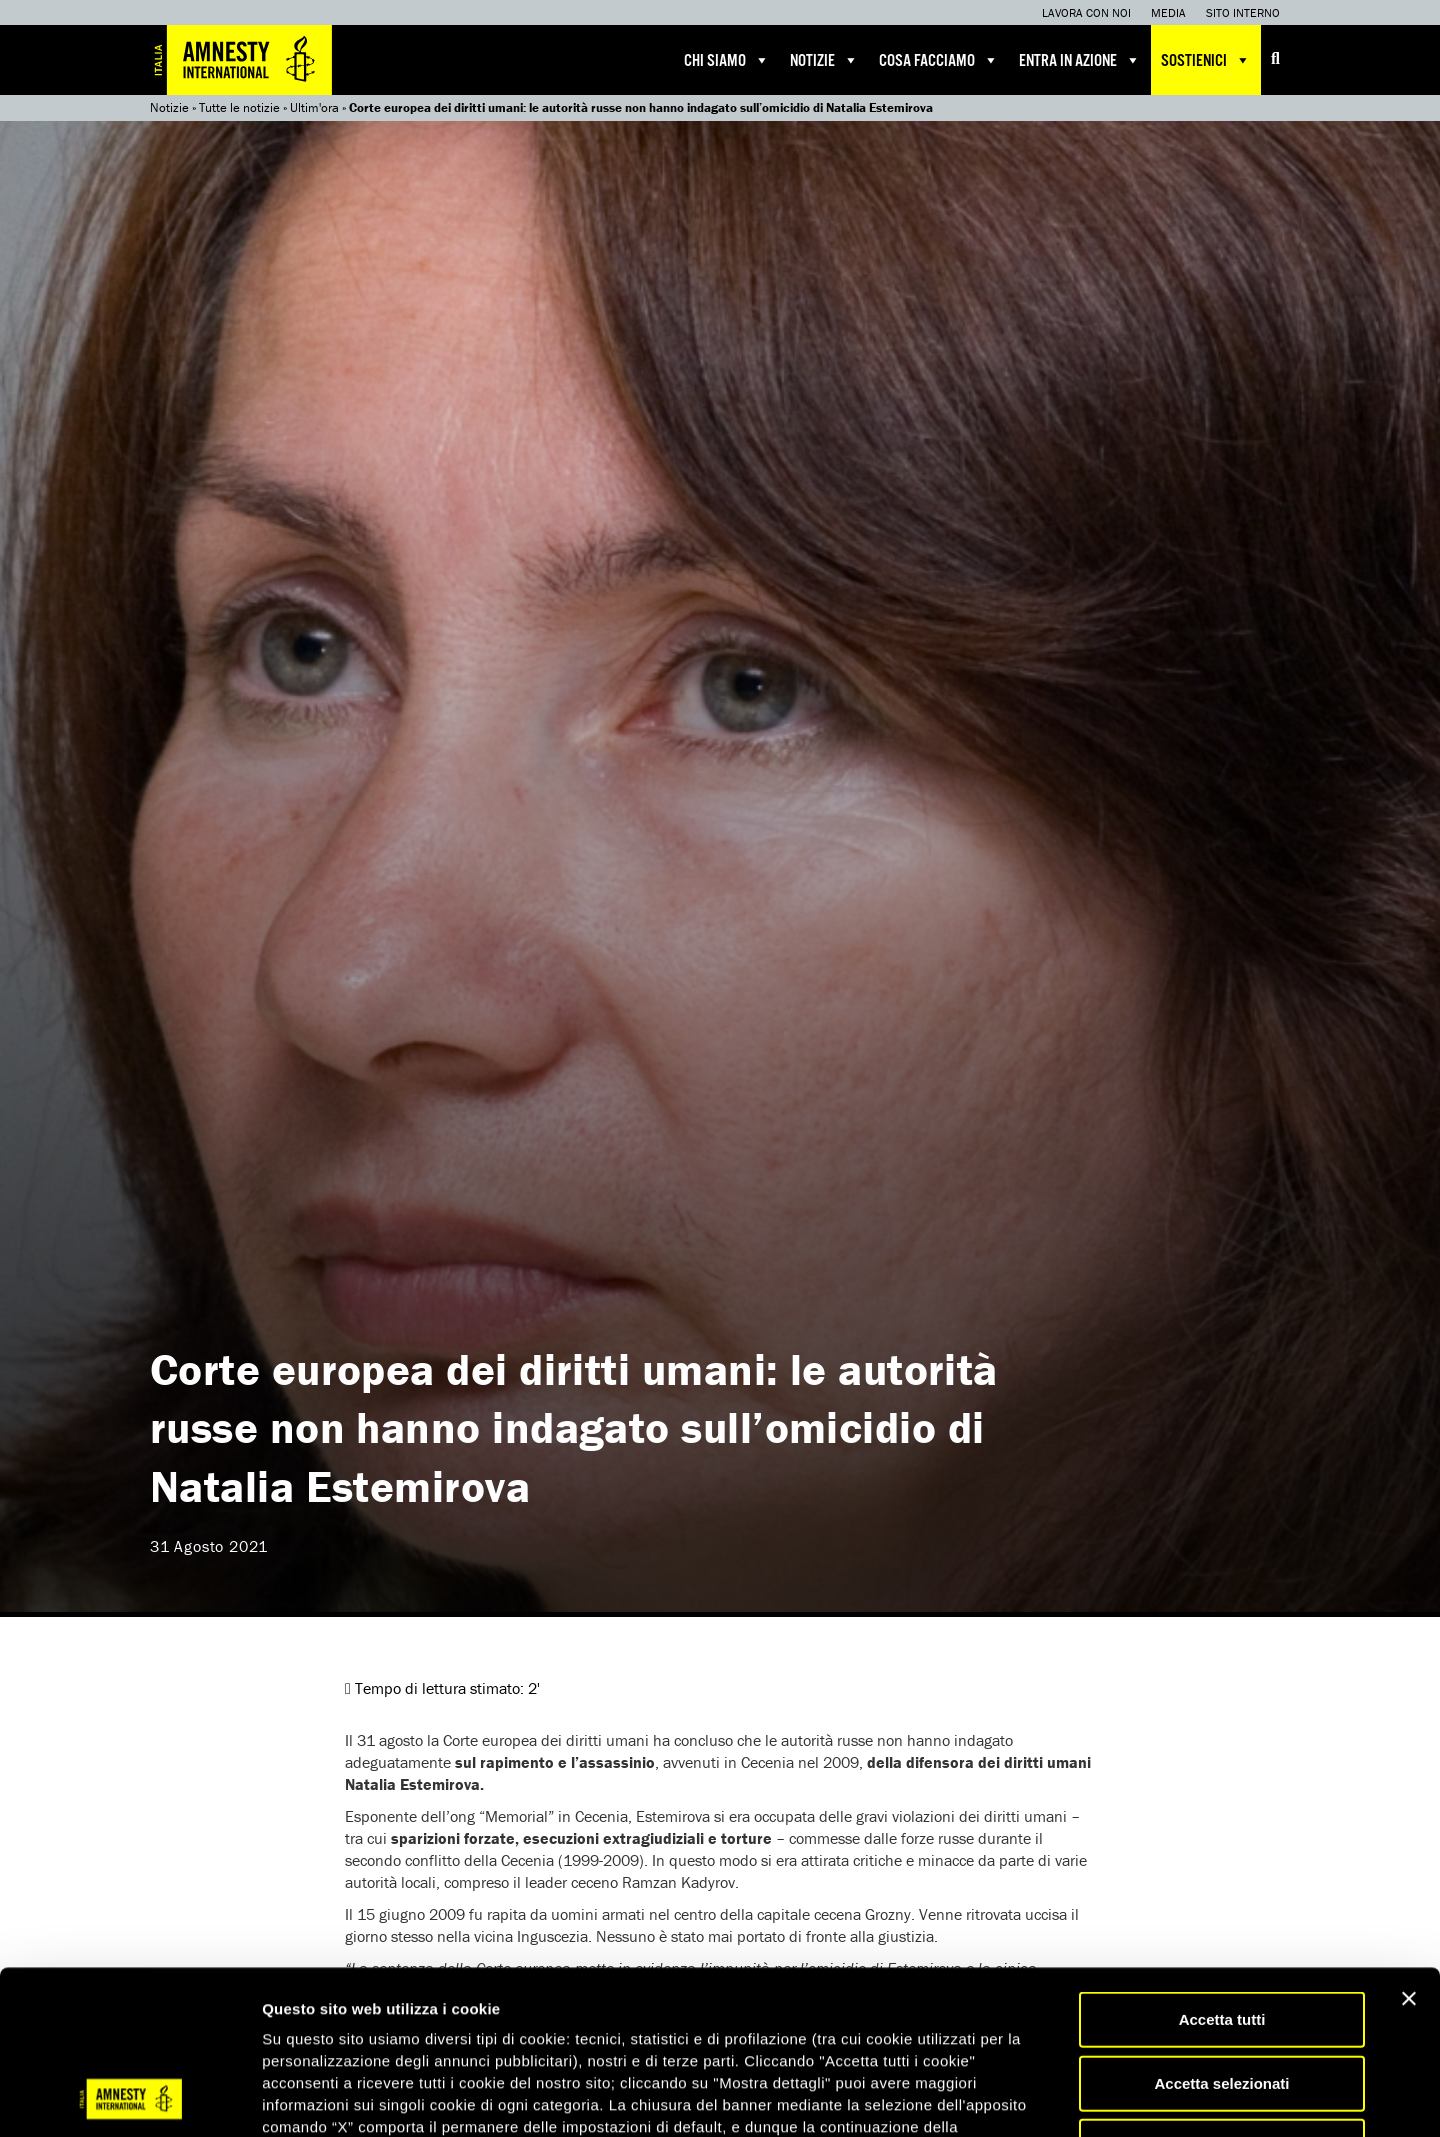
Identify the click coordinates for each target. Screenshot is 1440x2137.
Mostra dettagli (1052, 2097)
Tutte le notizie (239, 107)
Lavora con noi (1086, 12)
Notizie (824, 60)
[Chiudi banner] (1409, 1845)
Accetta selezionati (1221, 1929)
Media (1168, 12)
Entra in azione (1080, 60)
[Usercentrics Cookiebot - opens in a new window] (129, 2098)
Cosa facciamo (939, 60)
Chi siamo (727, 60)
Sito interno (1243, 12)
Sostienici (1206, 60)
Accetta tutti (1222, 1865)
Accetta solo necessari (1222, 1992)
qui (319, 2017)
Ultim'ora (314, 107)
